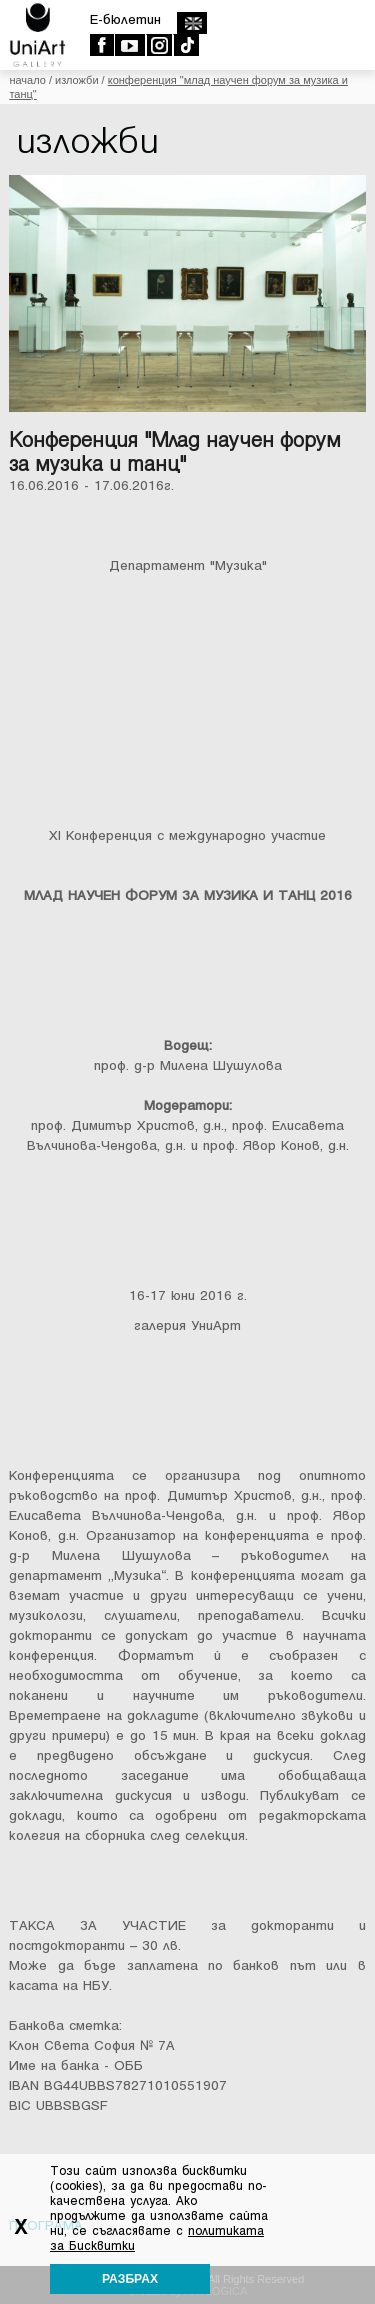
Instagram (158, 45)
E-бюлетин (125, 19)
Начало (27, 80)
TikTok (185, 45)
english (191, 23)
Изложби (77, 80)
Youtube (129, 45)
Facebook (101, 45)
